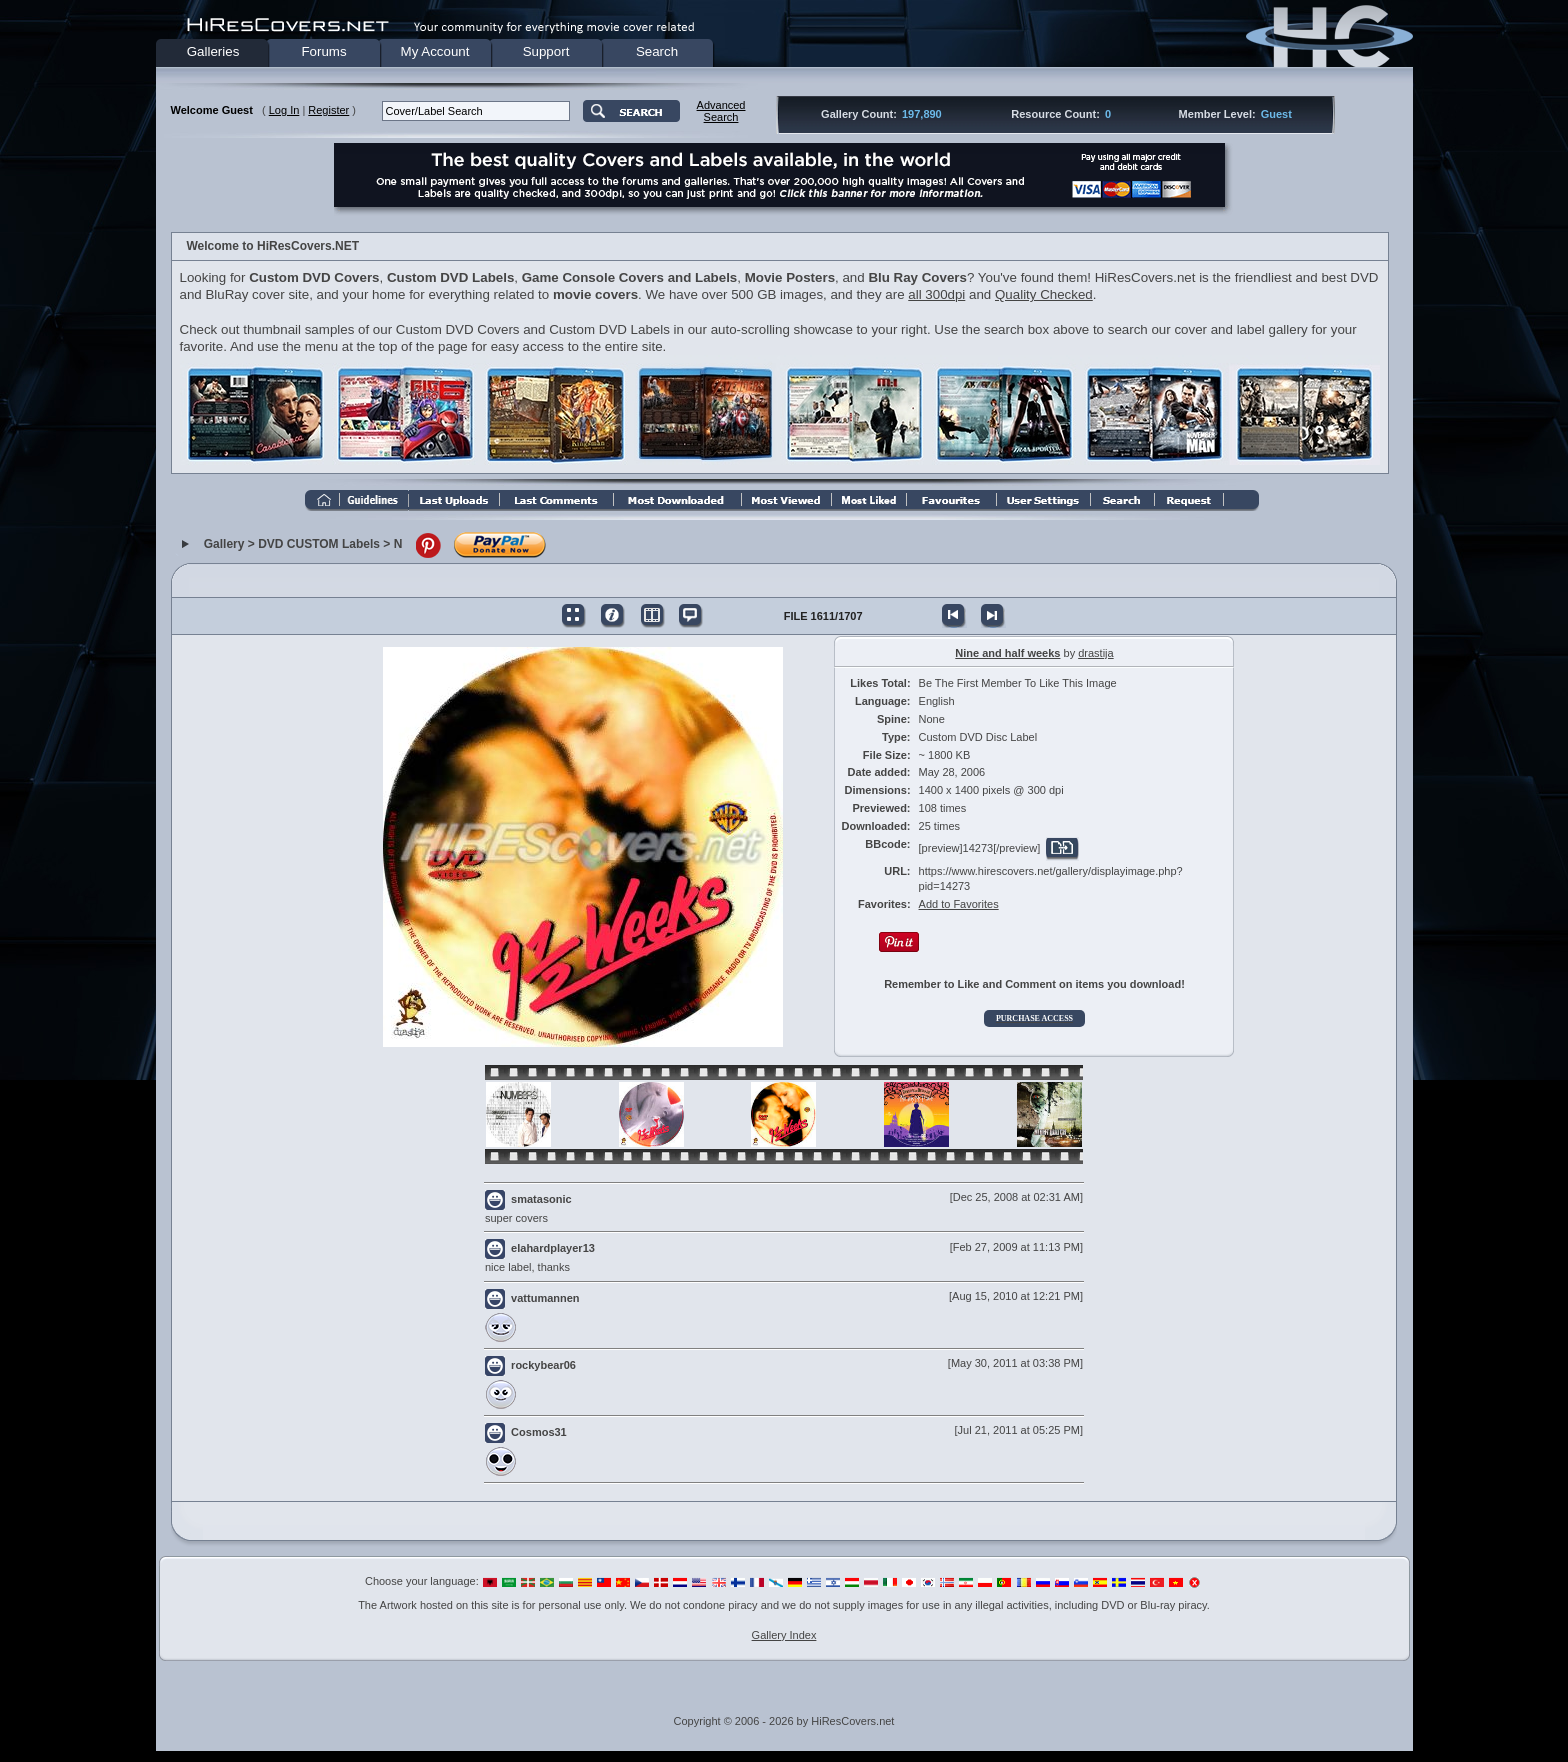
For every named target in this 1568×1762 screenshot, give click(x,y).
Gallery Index (784, 1635)
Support (546, 51)
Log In (284, 110)
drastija (1095, 653)
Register (328, 110)
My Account (435, 51)
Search (657, 51)
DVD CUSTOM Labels (319, 545)
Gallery (224, 545)
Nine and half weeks (1007, 653)
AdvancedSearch (721, 111)
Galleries (213, 51)
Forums (323, 51)
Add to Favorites (959, 904)
